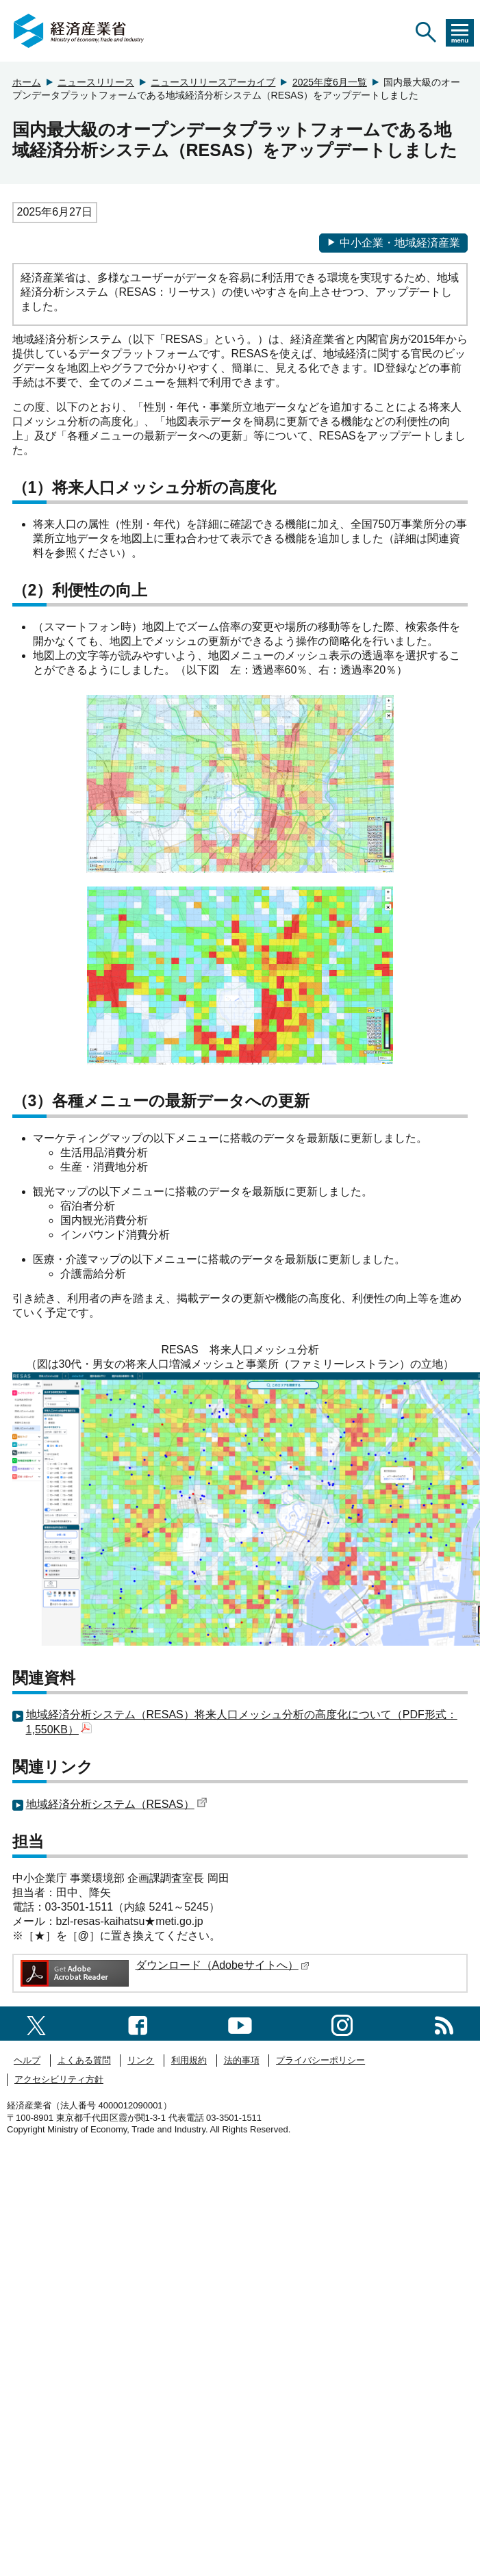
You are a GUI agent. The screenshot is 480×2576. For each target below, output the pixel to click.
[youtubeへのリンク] (240, 2023)
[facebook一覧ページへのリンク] (138, 2023)
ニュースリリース (96, 82)
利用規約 (189, 2060)
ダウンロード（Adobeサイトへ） (223, 1965)
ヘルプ (27, 2060)
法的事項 (242, 2060)
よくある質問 (84, 2060)
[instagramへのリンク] (342, 2023)
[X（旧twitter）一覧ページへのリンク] (36, 2023)
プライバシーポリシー (320, 2060)
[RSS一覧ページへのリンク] (444, 2023)
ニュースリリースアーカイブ (213, 82)
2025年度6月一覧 (329, 82)
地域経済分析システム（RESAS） (116, 1804)
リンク (140, 2060)
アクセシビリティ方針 (58, 2079)
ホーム (26, 82)
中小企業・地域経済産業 (393, 242)
